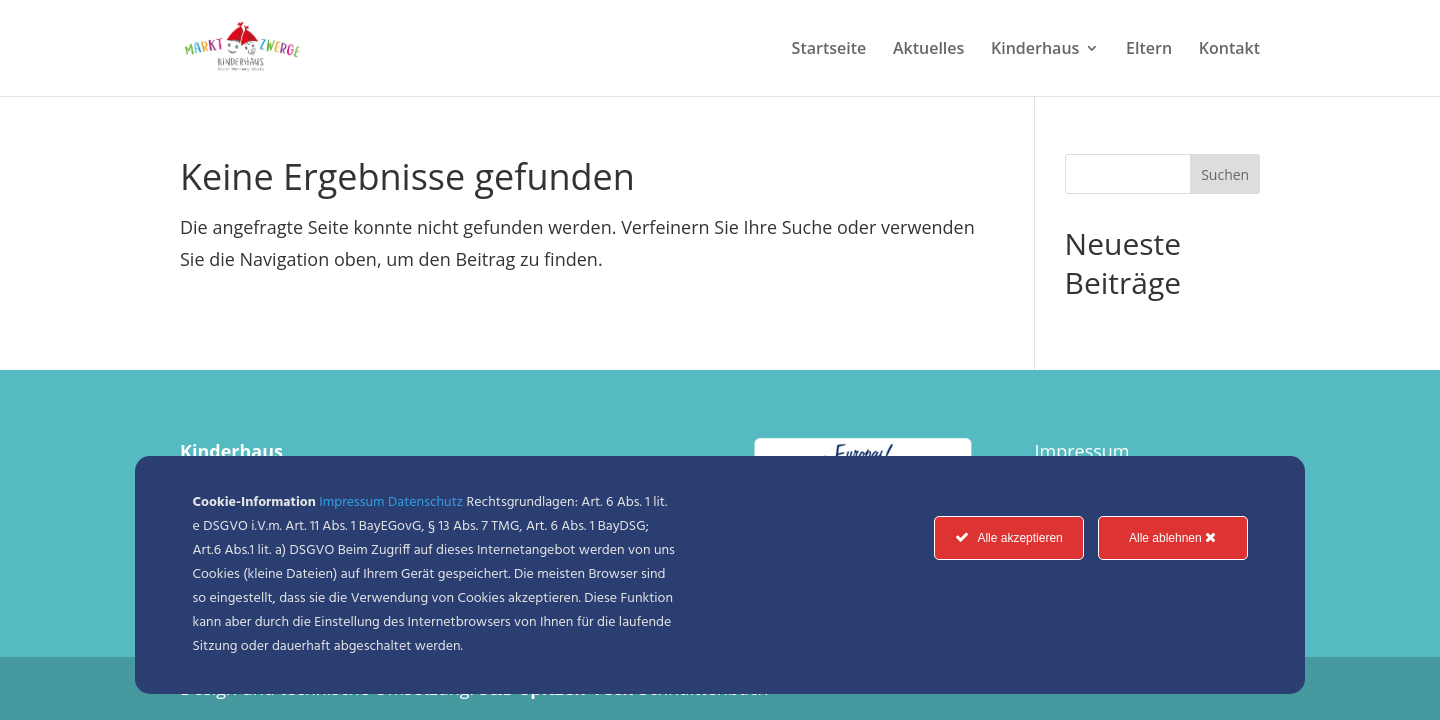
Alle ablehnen (1172, 537)
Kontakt (1229, 50)
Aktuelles (928, 50)
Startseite (829, 50)
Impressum (1081, 451)
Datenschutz (425, 502)
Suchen (1225, 174)
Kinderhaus (1035, 50)
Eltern (1149, 50)
